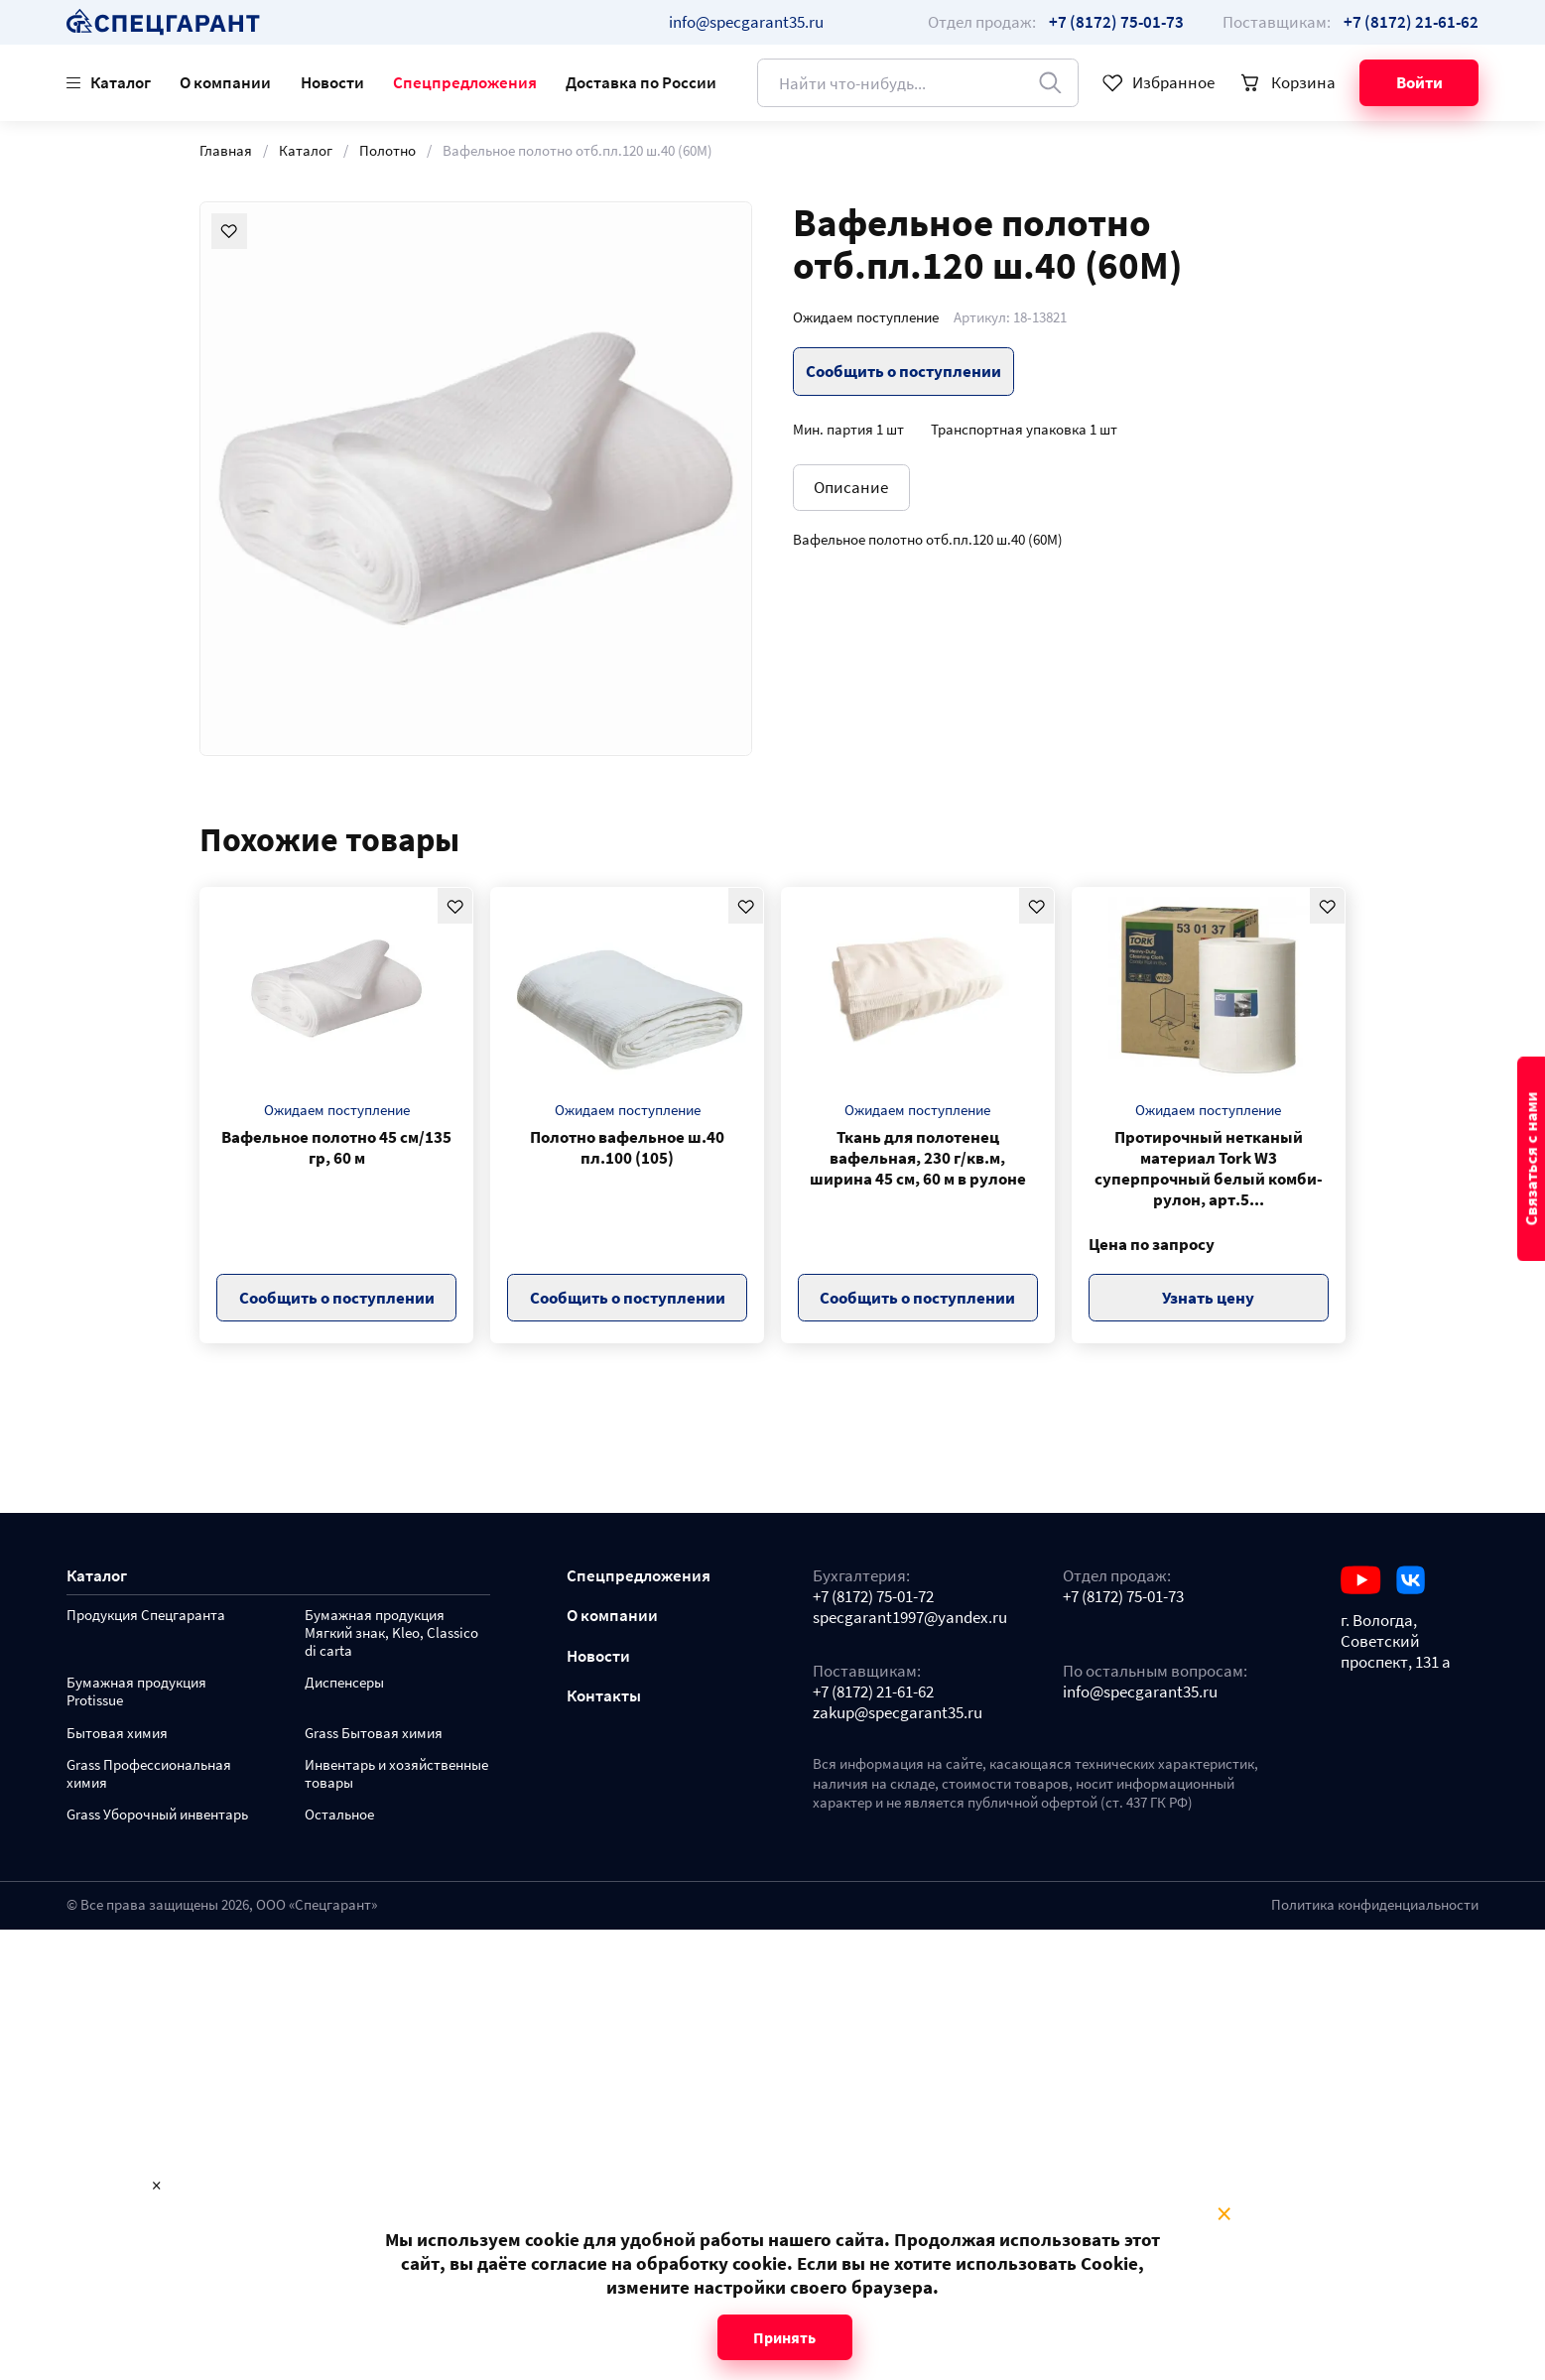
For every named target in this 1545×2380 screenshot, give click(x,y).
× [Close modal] (1224, 2214)
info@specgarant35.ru (746, 22)
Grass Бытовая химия (374, 1733)
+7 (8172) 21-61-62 (873, 1692)
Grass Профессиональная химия (148, 1774)
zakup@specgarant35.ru (897, 1712)
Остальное (339, 1815)
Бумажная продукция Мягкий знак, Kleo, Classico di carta (391, 1633)
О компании (225, 82)
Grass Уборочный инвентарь (157, 1815)
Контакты (604, 1696)
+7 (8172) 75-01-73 (1123, 1596)
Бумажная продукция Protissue (136, 1692)
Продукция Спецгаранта (145, 1615)
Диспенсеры (344, 1683)
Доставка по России (641, 82)
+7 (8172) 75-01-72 (873, 1596)
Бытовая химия (117, 1733)
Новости (332, 82)
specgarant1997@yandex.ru (910, 1617)
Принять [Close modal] (784, 2337)
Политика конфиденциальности (1375, 1905)
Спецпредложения (465, 82)
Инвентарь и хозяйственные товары (396, 1774)
